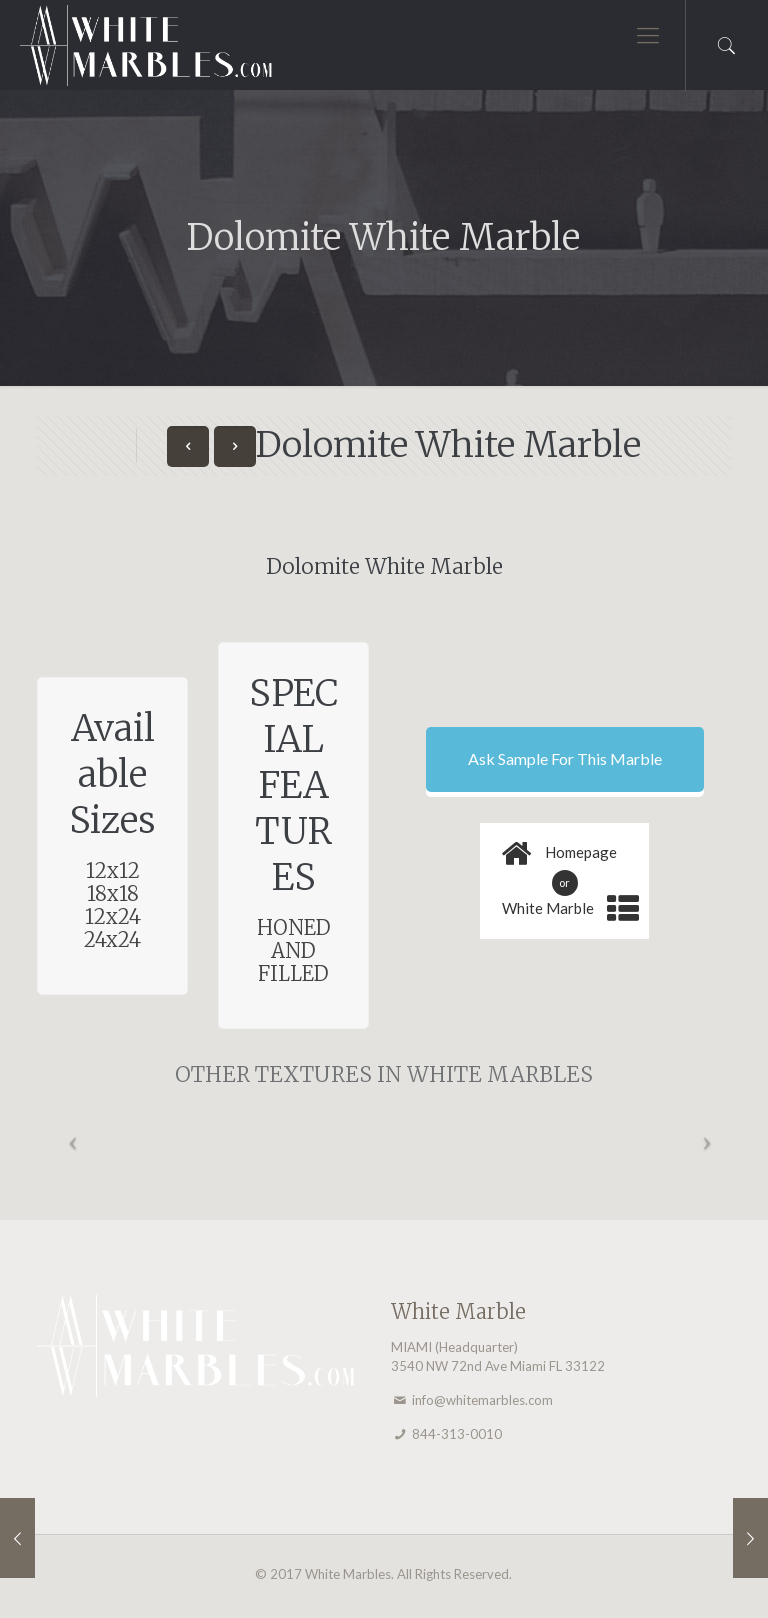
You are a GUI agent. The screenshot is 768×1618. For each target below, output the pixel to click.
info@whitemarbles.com (482, 1400)
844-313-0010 (457, 1434)
